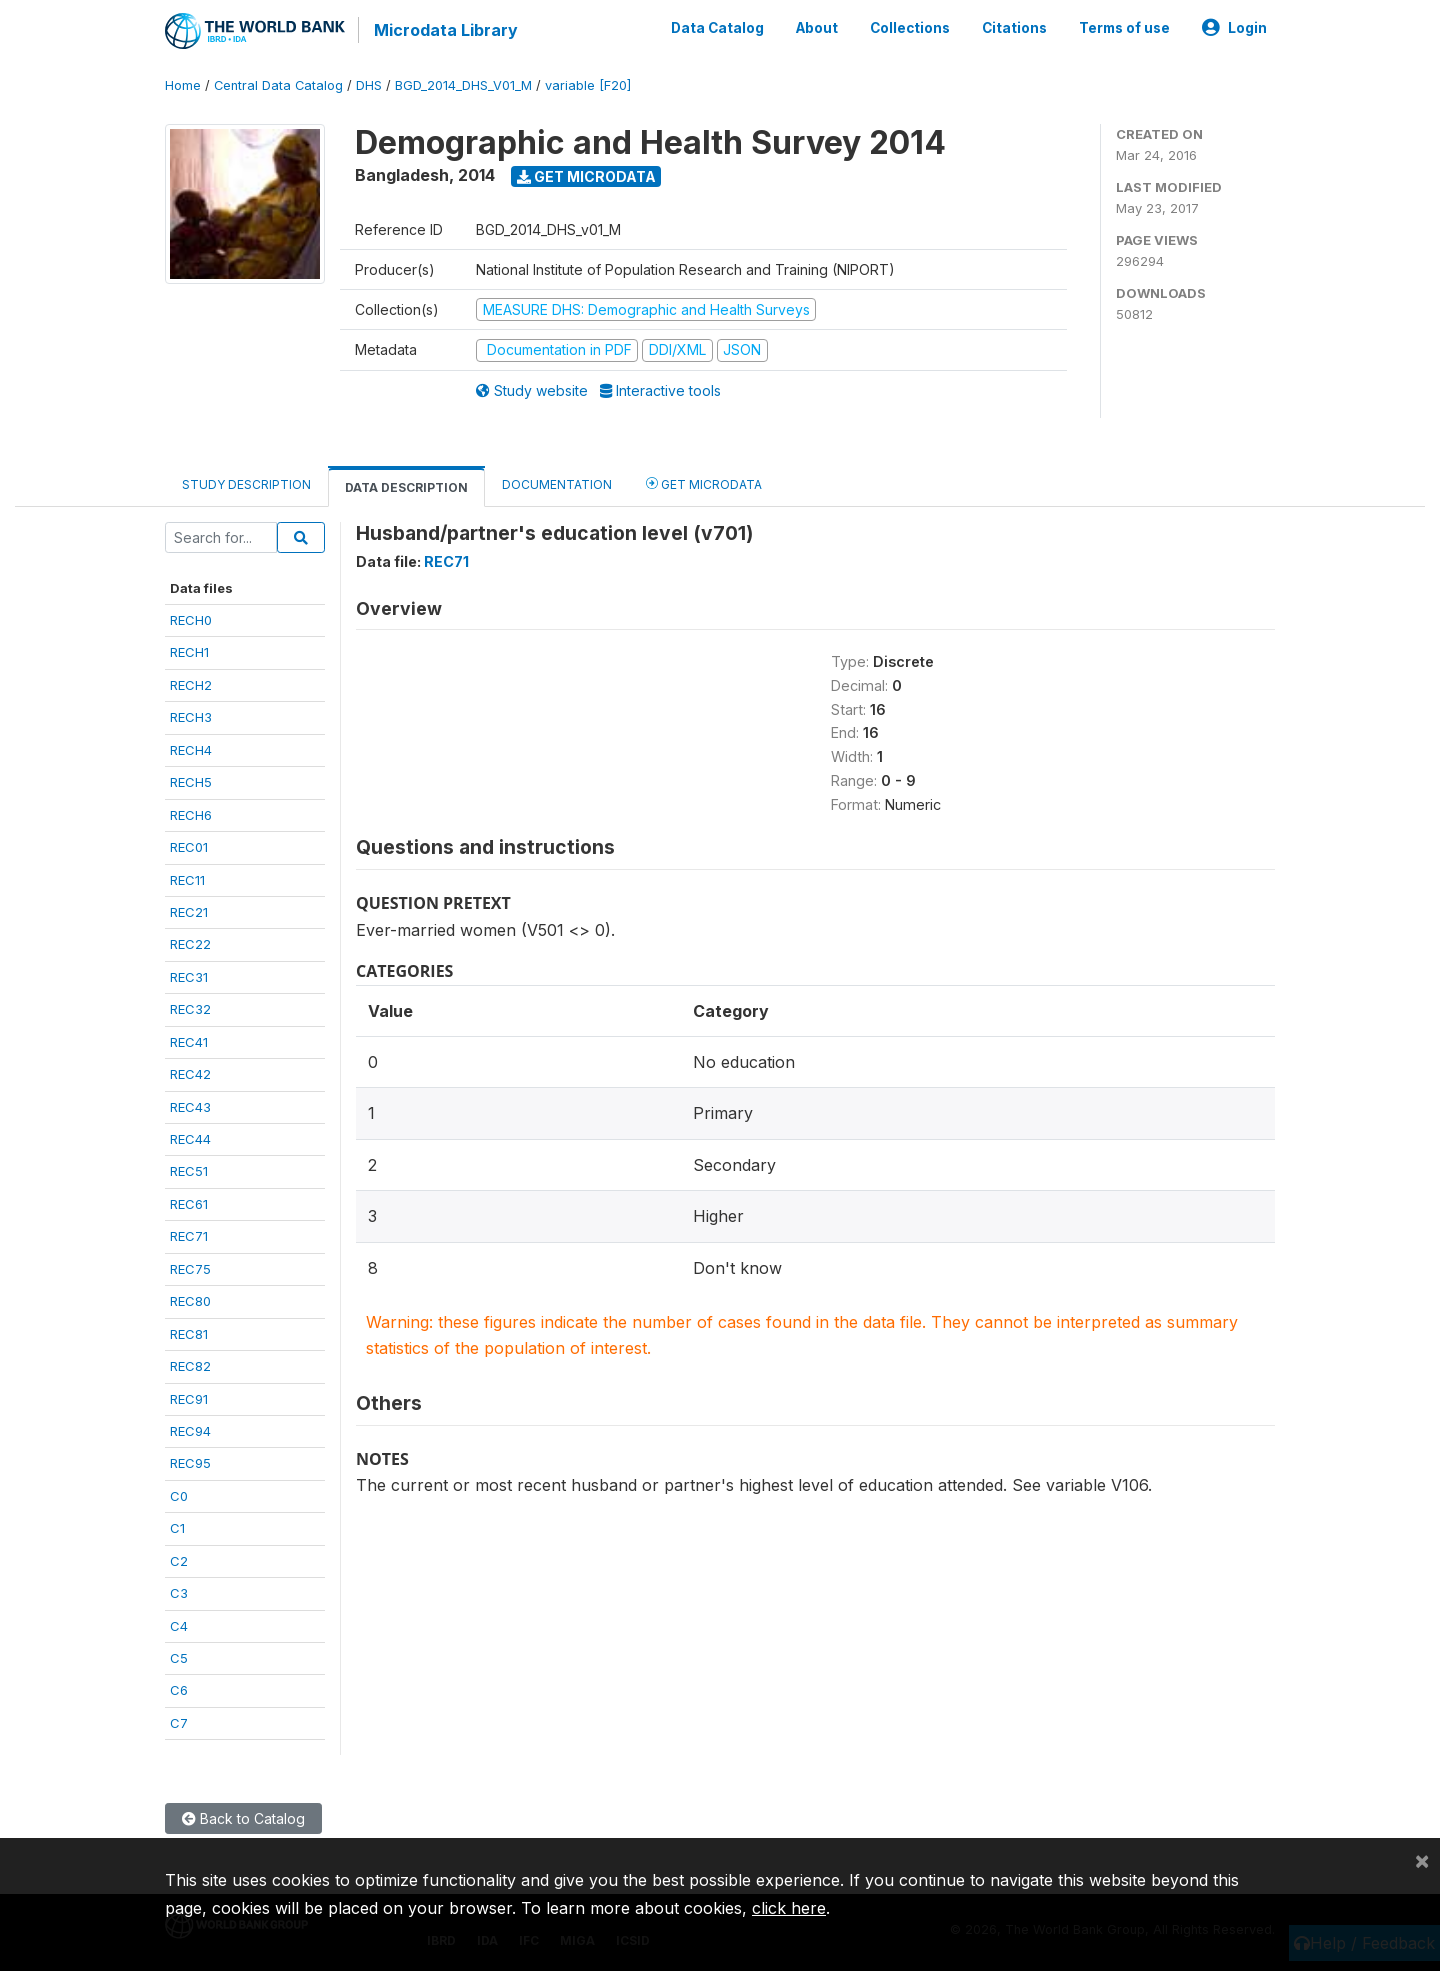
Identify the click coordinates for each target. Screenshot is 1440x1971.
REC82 (190, 1365)
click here (789, 1908)
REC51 (189, 1171)
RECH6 (191, 814)
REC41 (189, 1041)
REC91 (189, 1398)
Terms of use (1124, 28)
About (817, 28)
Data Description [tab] (406, 486)
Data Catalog (717, 28)
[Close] (1422, 1860)
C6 (179, 1690)
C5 (179, 1657)
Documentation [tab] (557, 483)
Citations (1014, 28)
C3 (179, 1592)
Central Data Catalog (278, 84)
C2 (179, 1560)
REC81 (189, 1333)
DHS (369, 84)
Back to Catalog (243, 1818)
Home (183, 84)
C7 (179, 1722)
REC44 (190, 1138)
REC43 (190, 1106)
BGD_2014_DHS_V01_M (463, 84)
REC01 (189, 846)
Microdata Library (445, 30)
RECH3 (191, 717)
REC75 (190, 1268)
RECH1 (189, 652)
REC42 (190, 1073)
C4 (179, 1625)
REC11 (187, 879)
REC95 (190, 1463)
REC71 (189, 1236)
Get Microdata (586, 175)
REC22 (190, 944)
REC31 (189, 976)
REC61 (189, 1203)
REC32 (190, 1008)
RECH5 (191, 781)
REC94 (190, 1430)
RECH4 (191, 749)
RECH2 (191, 684)
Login (1234, 28)
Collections (910, 28)
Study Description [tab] (246, 483)
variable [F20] (588, 84)
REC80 (190, 1300)
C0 (179, 1495)
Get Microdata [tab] (704, 482)
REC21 (189, 911)
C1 (177, 1527)
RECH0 (191, 619)
